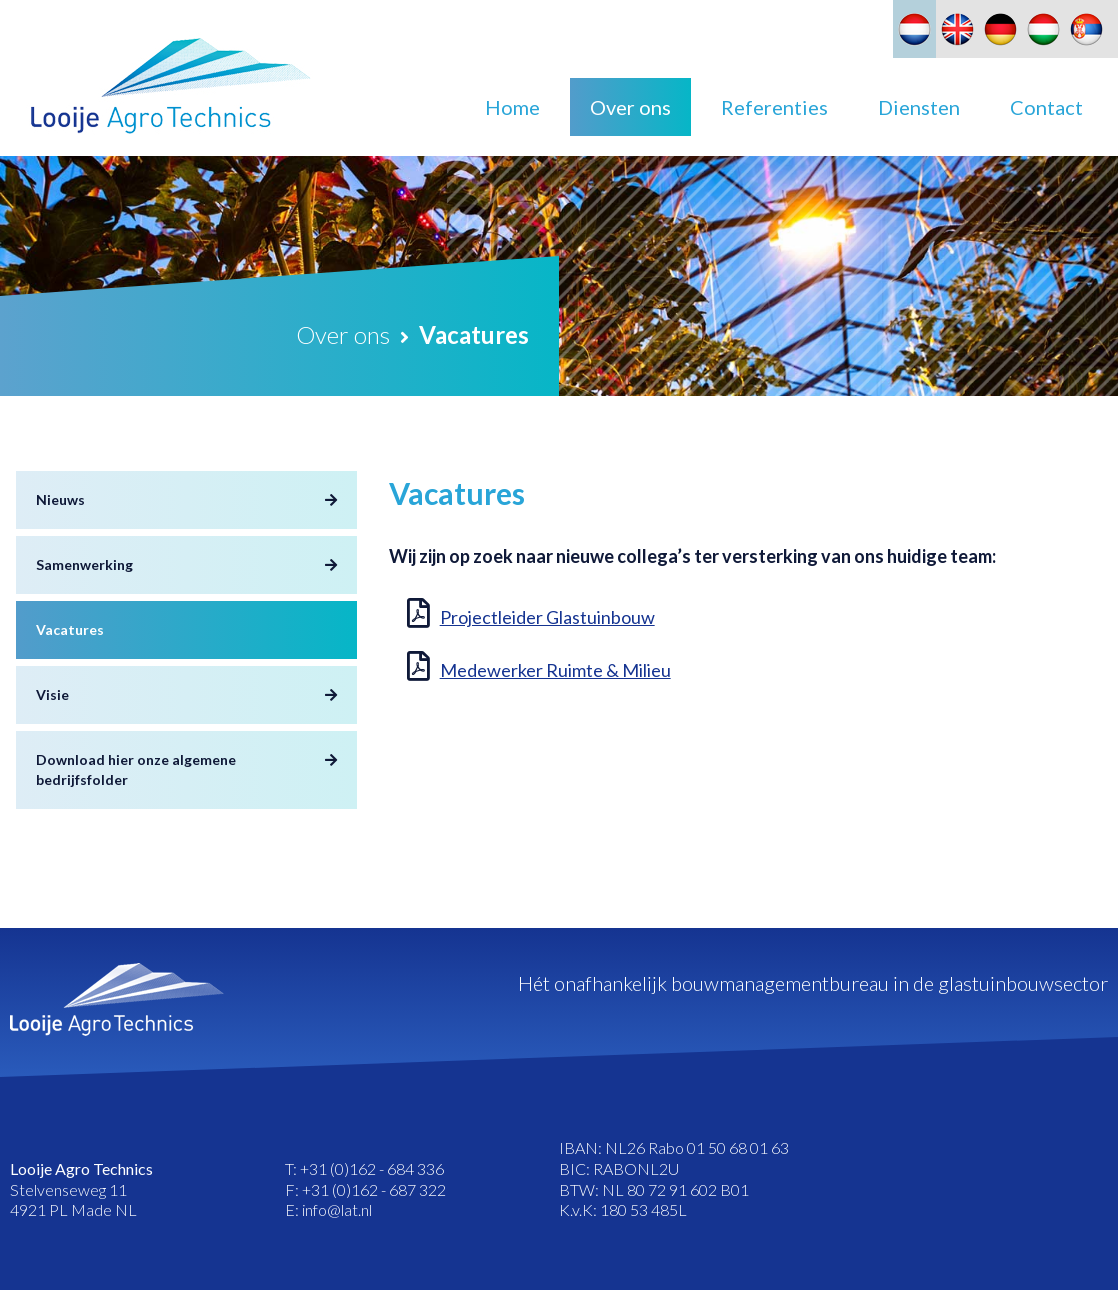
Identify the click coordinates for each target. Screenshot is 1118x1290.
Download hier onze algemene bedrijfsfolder (136, 769)
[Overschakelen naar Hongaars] (1043, 29)
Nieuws (60, 499)
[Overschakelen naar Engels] (957, 29)
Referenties (774, 107)
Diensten (919, 107)
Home (512, 107)
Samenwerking (84, 564)
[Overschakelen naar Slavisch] (1086, 29)
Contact (1046, 107)
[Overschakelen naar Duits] (1000, 29)
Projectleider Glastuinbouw (547, 617)
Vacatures (70, 629)
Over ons (630, 107)
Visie (52, 694)
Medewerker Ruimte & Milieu (555, 670)
